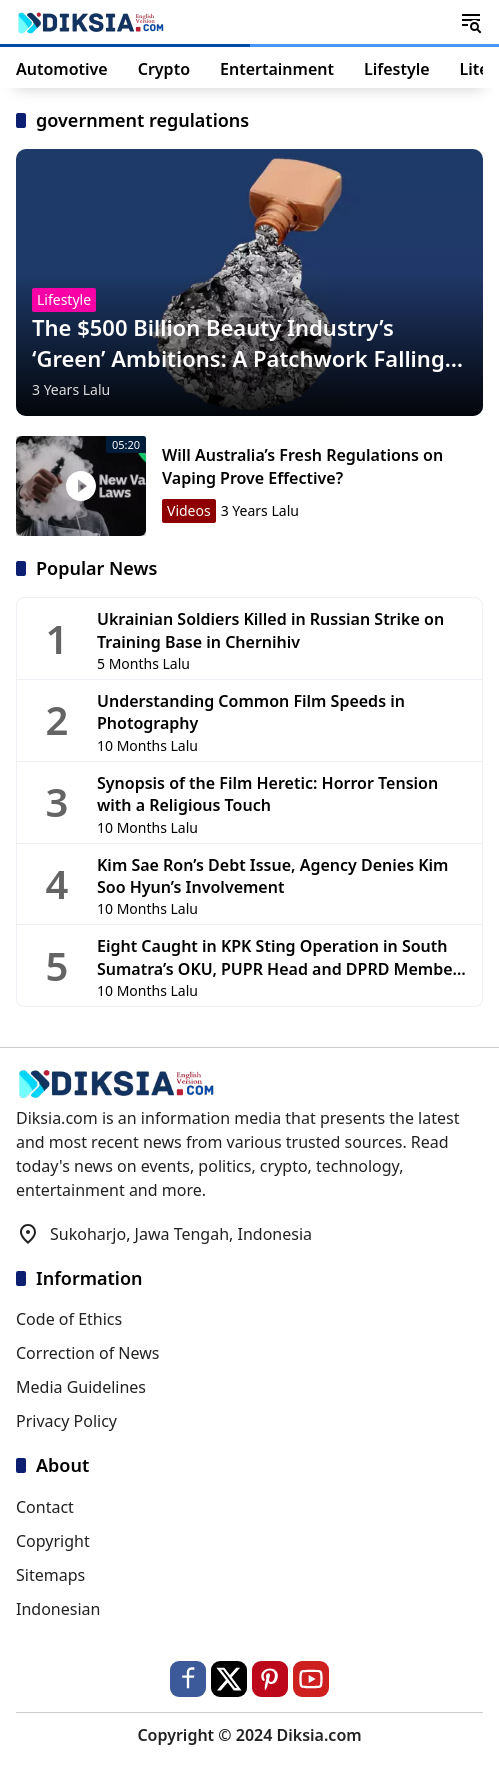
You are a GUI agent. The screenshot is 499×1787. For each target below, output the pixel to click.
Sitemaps (50, 1575)
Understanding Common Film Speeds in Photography (251, 712)
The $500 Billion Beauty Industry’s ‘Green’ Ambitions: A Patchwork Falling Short (238, 343)
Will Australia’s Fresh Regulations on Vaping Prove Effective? (302, 466)
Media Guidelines (81, 1387)
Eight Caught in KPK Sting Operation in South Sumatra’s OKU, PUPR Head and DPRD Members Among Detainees (282, 957)
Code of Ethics (69, 1319)
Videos (189, 510)
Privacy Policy (66, 1421)
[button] (471, 22)
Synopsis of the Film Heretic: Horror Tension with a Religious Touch (267, 794)
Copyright (53, 1541)
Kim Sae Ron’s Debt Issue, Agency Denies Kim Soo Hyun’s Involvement (272, 876)
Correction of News (87, 1353)
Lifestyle (64, 299)
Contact (45, 1507)
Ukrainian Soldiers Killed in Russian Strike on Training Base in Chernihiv (270, 630)
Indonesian (58, 1609)
